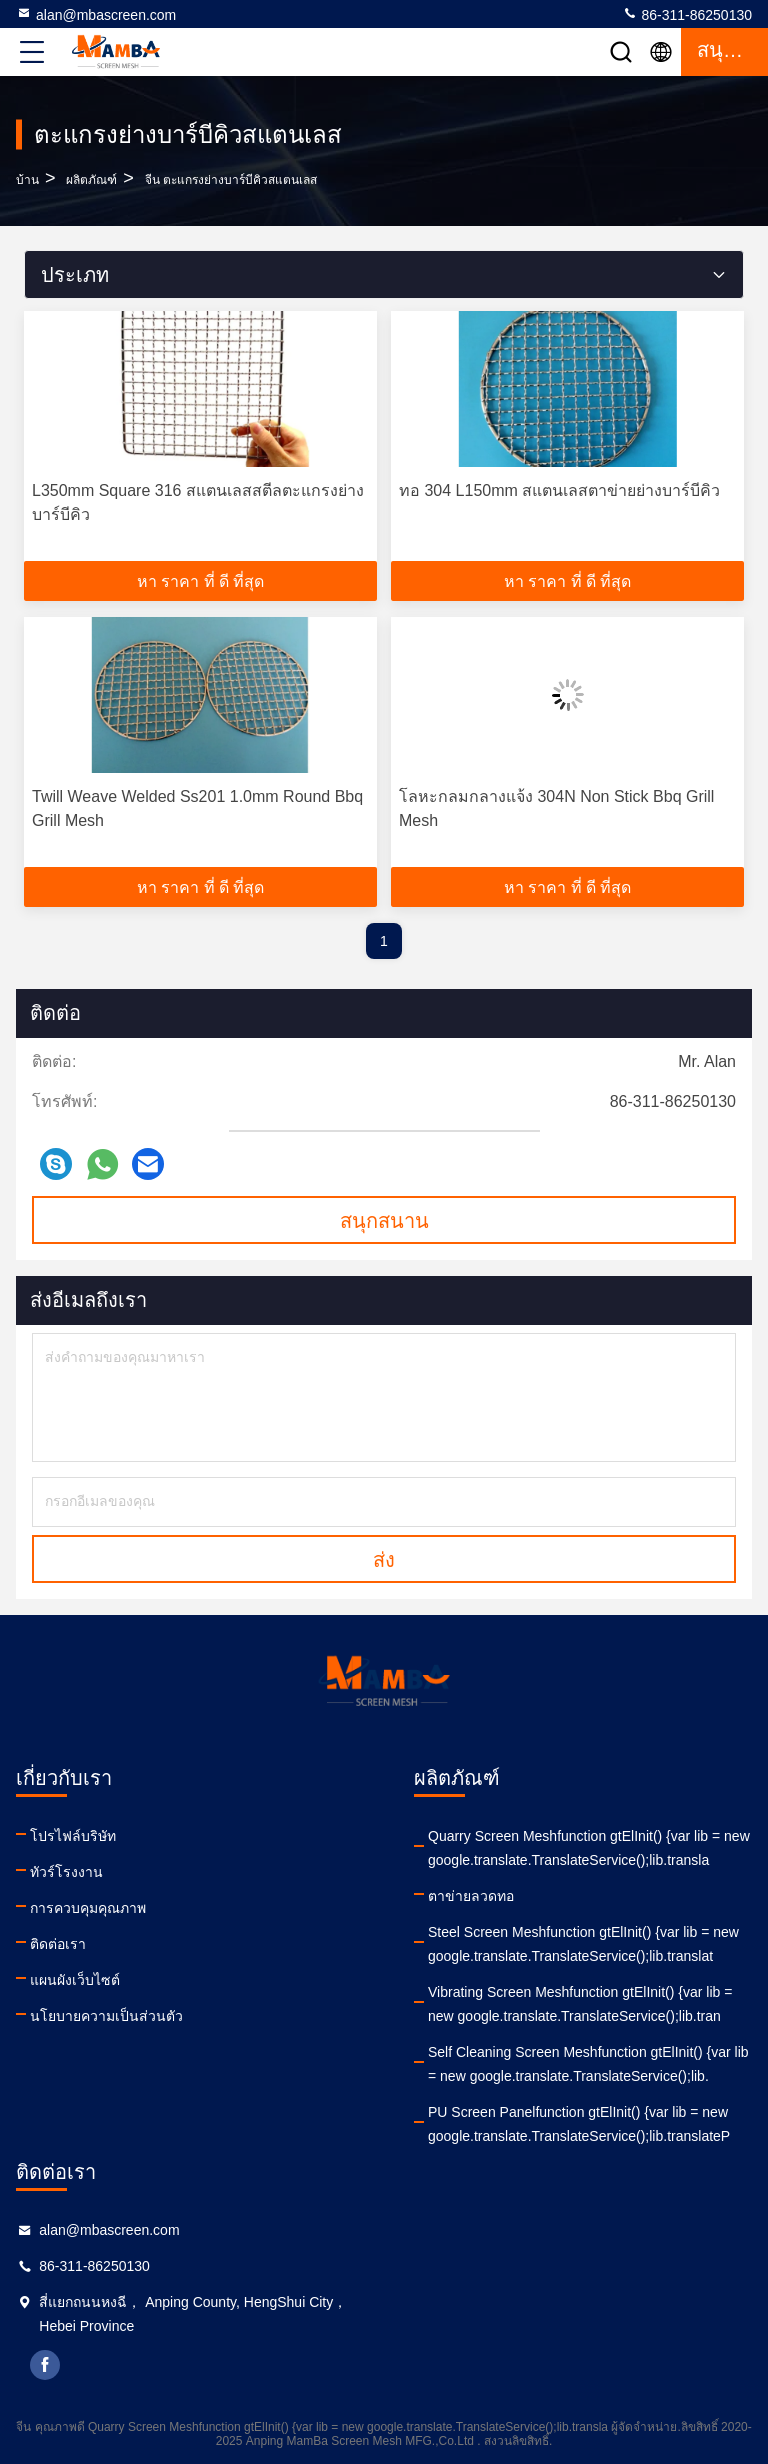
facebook (45, 2365)
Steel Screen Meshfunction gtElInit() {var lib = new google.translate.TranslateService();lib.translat (583, 1944)
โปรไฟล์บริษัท (73, 1836)
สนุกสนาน (384, 1221)
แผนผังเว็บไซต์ (75, 1980)
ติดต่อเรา (58, 1944)
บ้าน (27, 180)
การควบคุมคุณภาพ (88, 1908)
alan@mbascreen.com (96, 14)
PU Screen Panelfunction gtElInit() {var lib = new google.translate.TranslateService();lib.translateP (579, 2124)
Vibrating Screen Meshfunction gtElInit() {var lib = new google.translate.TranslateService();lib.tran (580, 2004)
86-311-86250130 (687, 14)
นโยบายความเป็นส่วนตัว (106, 2016)
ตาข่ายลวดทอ (471, 1896)
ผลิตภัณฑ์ (91, 180)
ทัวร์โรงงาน (66, 1872)
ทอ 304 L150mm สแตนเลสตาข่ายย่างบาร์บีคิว (559, 490)
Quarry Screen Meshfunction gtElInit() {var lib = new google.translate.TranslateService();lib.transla (589, 1848)
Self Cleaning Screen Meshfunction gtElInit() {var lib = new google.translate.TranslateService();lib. (588, 2064)
